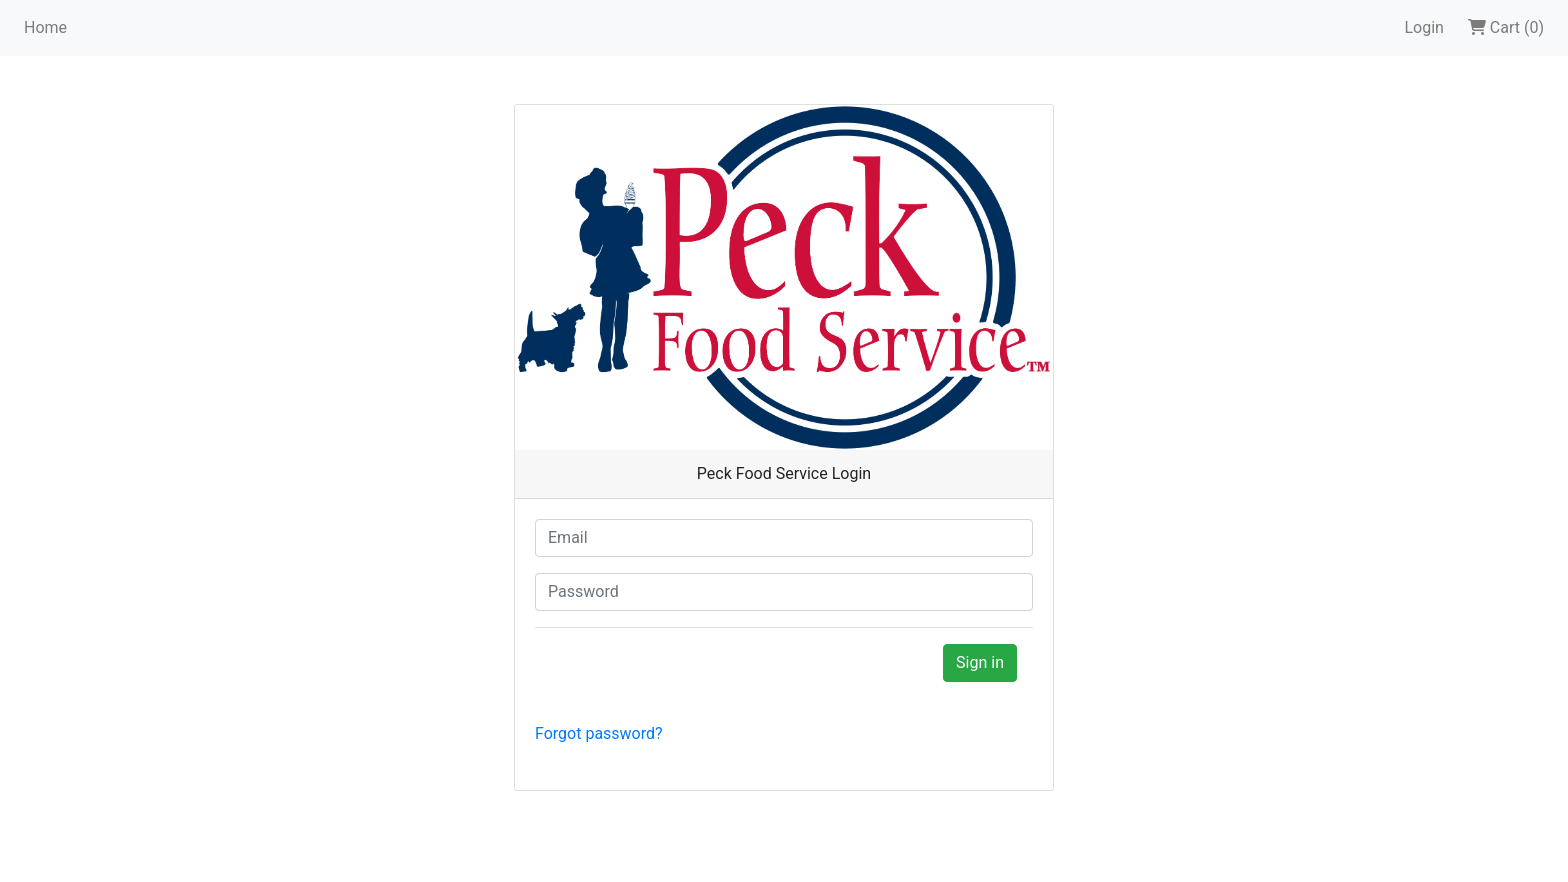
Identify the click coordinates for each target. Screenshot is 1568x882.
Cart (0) (1506, 27)
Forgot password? (599, 733)
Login (1423, 27)
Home (45, 27)
